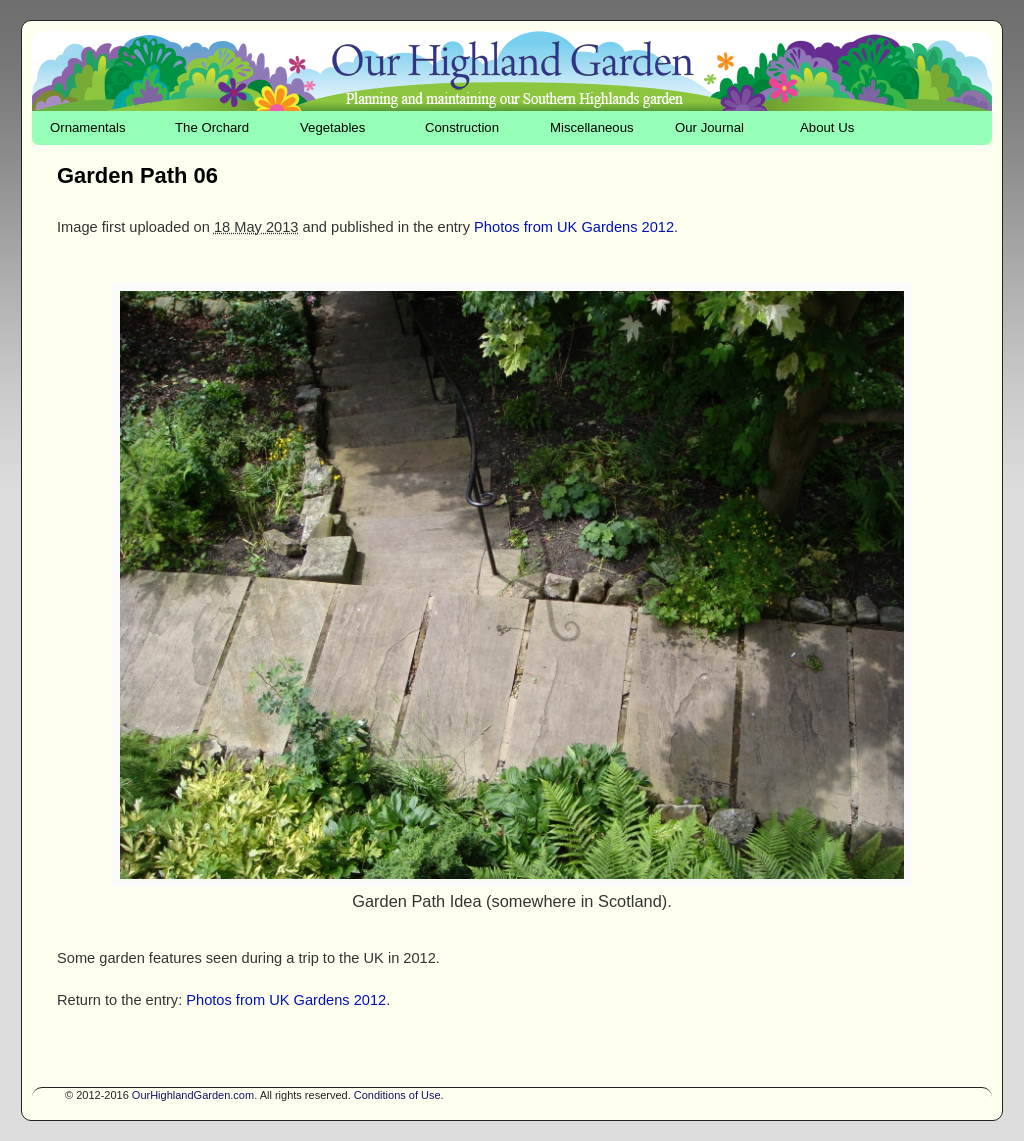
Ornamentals (88, 127)
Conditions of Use (397, 1095)
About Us (827, 127)
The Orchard (212, 127)
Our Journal (709, 127)
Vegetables (332, 127)
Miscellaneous (592, 127)
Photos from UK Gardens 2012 (574, 227)
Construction (462, 127)
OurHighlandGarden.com (193, 1095)
